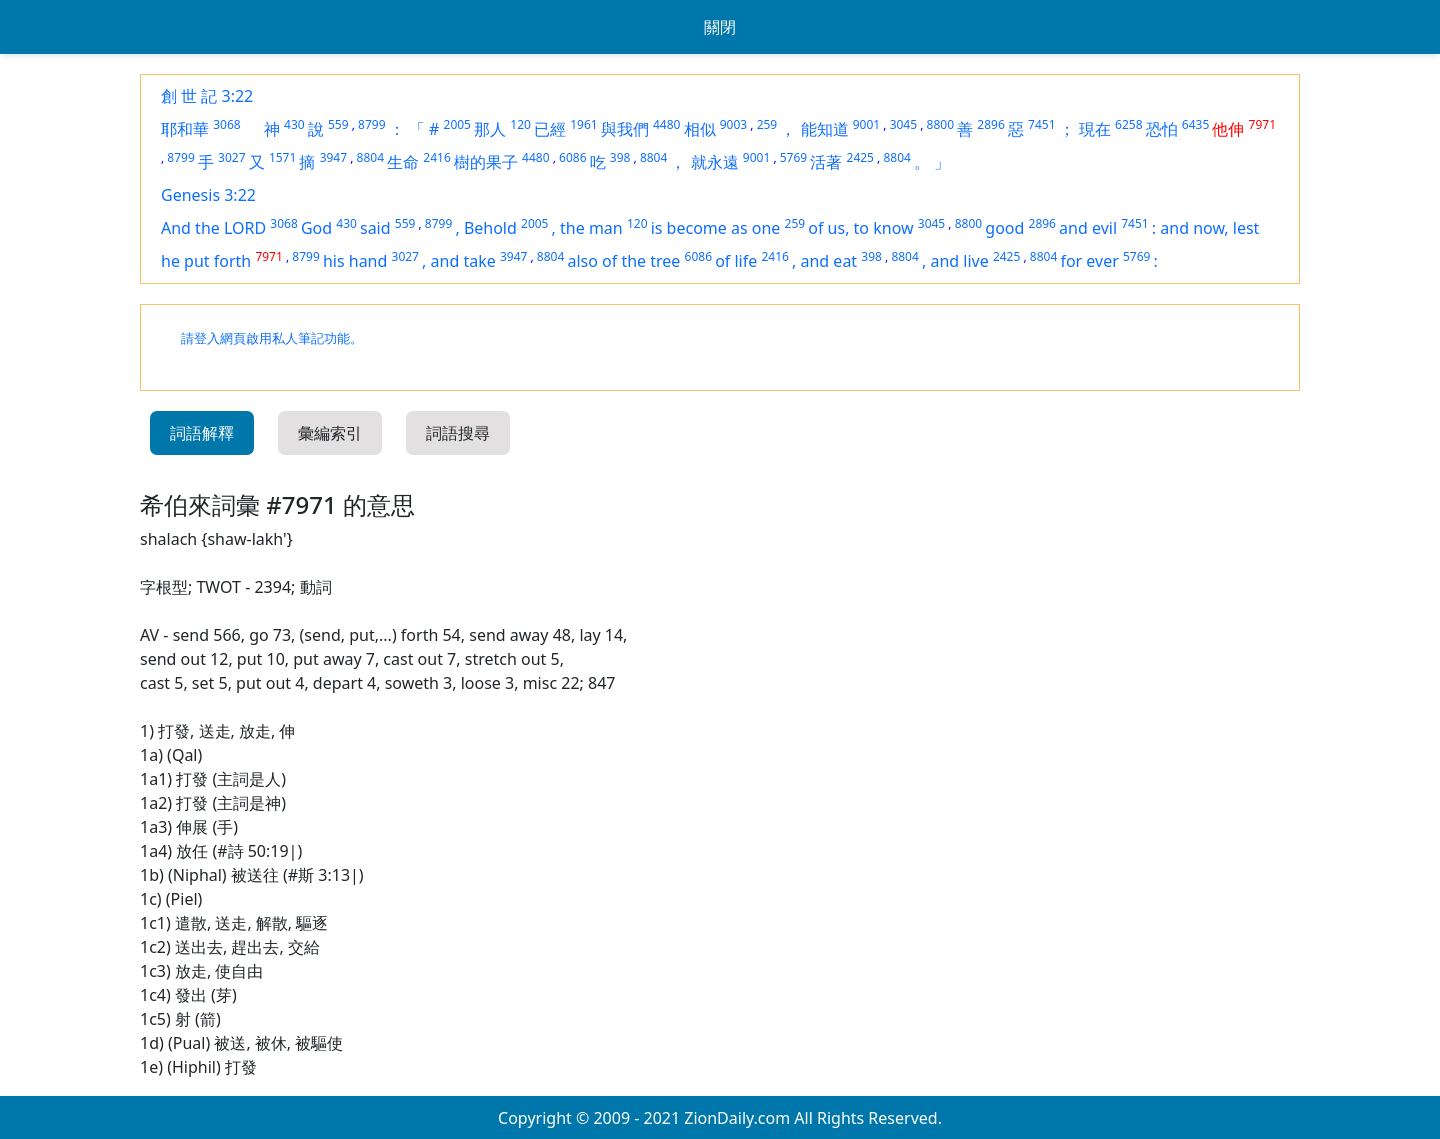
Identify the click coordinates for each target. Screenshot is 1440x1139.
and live (959, 261)
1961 (583, 124)
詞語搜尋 (458, 433)
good (1004, 228)
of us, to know (860, 228)
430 (294, 124)
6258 (1128, 124)
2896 (990, 124)
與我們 (625, 129)
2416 (436, 157)
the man (591, 228)
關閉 (720, 27)
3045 (903, 124)
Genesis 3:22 (208, 195)
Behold (490, 228)
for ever (1089, 261)
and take (463, 261)
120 (520, 124)
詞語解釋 (202, 433)
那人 (490, 129)
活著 (826, 162)
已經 (550, 129)
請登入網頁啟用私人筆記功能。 (272, 338)
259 (767, 124)
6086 (572, 157)
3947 (333, 157)
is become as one (716, 228)
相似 (700, 129)
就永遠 (715, 162)
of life (736, 261)
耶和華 (185, 129)
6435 (1195, 124)
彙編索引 (330, 433)
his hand (355, 261)
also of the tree (623, 261)
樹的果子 (486, 162)
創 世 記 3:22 (207, 96)
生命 (403, 162)
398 (620, 157)
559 (338, 124)
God (316, 228)
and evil (1088, 228)
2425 (860, 157)
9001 (866, 124)
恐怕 (1162, 129)
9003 (733, 124)
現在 (1095, 129)
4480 (666, 124)
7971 (1262, 124)
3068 (226, 124)
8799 (371, 124)
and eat (829, 261)
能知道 (825, 129)
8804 (370, 157)
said (375, 228)
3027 (231, 157)
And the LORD (213, 228)
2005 (457, 124)
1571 (282, 157)
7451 (1041, 124)
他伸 (1228, 129)
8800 (940, 124)
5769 (793, 157)
